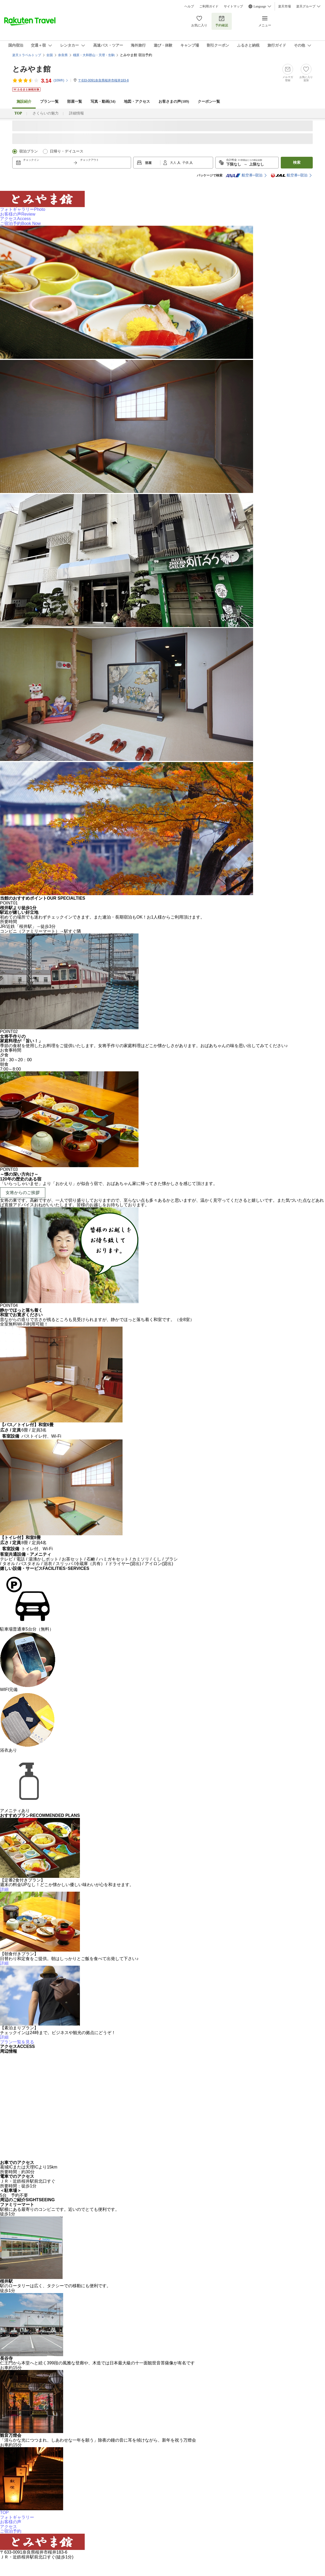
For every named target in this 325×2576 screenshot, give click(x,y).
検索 (296, 162)
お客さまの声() (174, 102)
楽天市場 (284, 6)
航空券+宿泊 (244, 175)
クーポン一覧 (209, 102)
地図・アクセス (137, 102)
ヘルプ (189, 6)
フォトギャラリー (22, 209)
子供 (185, 162)
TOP (4, 2512)
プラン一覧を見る (17, 2042)
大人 (173, 162)
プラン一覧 (49, 102)
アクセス (15, 218)
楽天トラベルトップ (26, 55)
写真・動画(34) (103, 102)
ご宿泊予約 (20, 223)
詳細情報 (76, 113)
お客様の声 (17, 214)
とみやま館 (31, 69)
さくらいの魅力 (45, 113)
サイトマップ (233, 6)
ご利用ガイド (208, 6)
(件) (61, 80)
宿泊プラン (28, 151)
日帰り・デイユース (66, 151)
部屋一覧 (74, 102)
